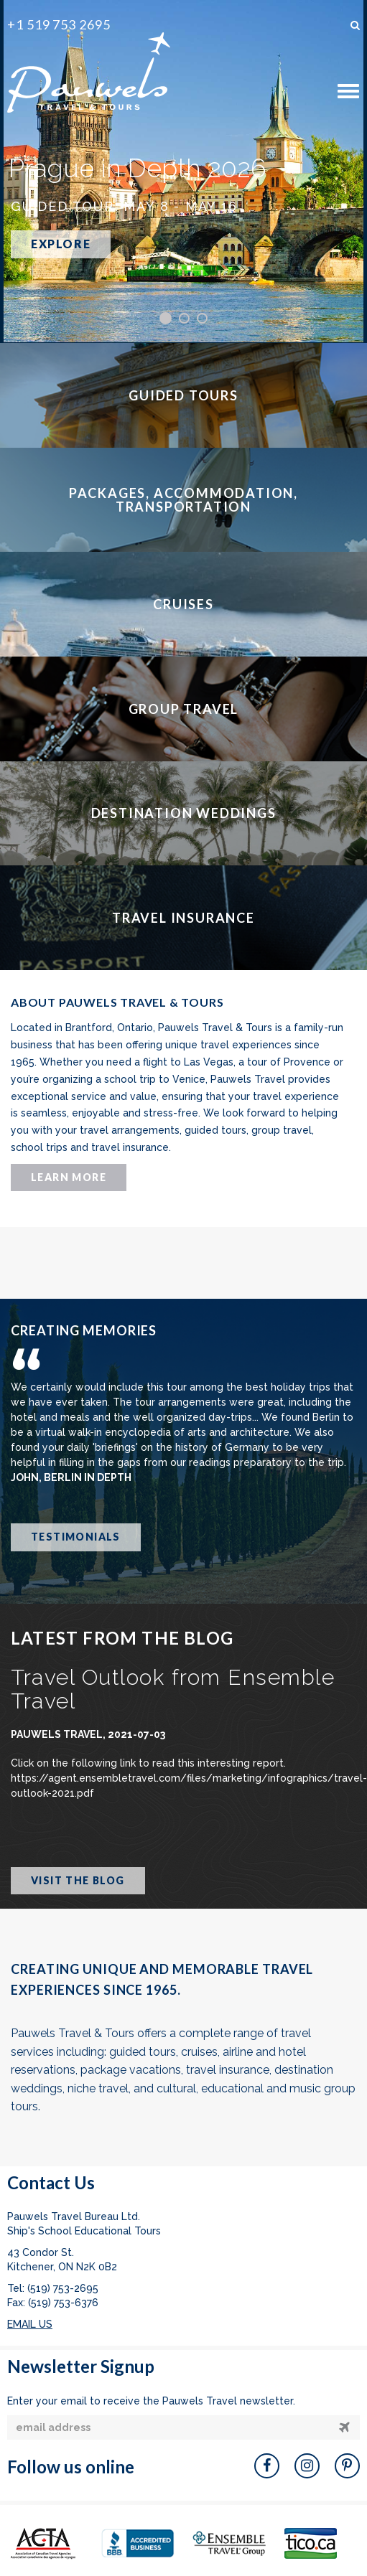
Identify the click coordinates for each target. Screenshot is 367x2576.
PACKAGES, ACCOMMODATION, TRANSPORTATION (183, 500)
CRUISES (183, 604)
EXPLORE (60, 243)
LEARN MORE (68, 1177)
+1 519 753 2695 (59, 24)
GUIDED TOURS (183, 395)
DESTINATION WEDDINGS (184, 813)
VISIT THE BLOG (78, 1880)
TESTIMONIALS (76, 1537)
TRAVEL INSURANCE (183, 918)
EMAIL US (29, 2324)
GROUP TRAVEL (184, 709)
